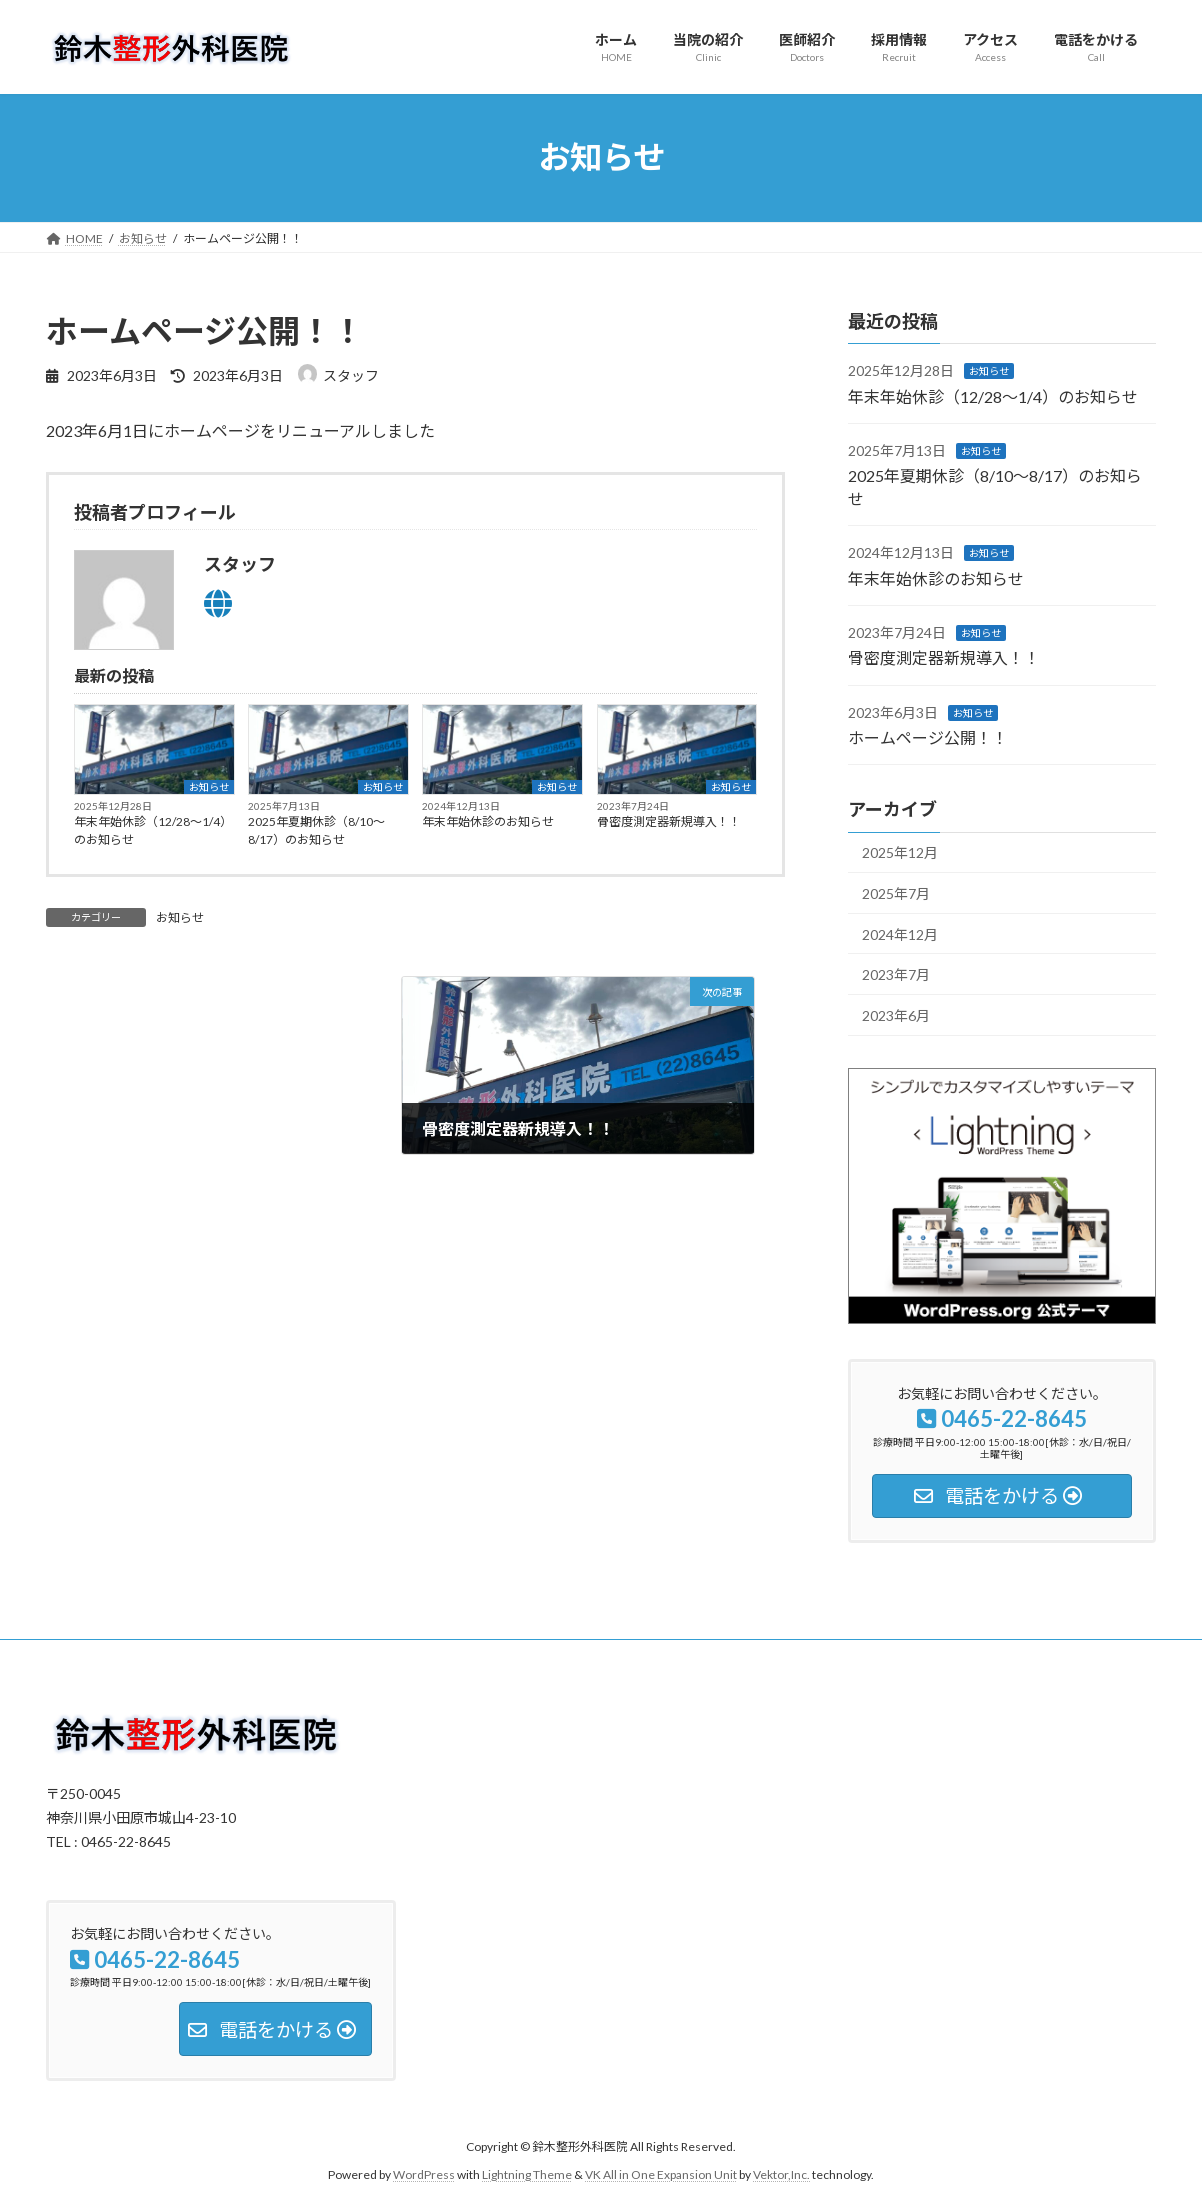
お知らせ (209, 787)
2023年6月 (896, 1014)
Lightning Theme (527, 2174)
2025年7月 (896, 893)
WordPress (424, 2174)
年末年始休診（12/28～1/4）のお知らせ (153, 830)
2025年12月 (900, 852)
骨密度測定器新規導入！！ (669, 821)
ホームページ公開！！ (928, 737)
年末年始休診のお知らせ (488, 821)
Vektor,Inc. (781, 2174)
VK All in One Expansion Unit (661, 2174)
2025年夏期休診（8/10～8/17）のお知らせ (316, 830)
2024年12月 (900, 933)
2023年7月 (896, 974)
